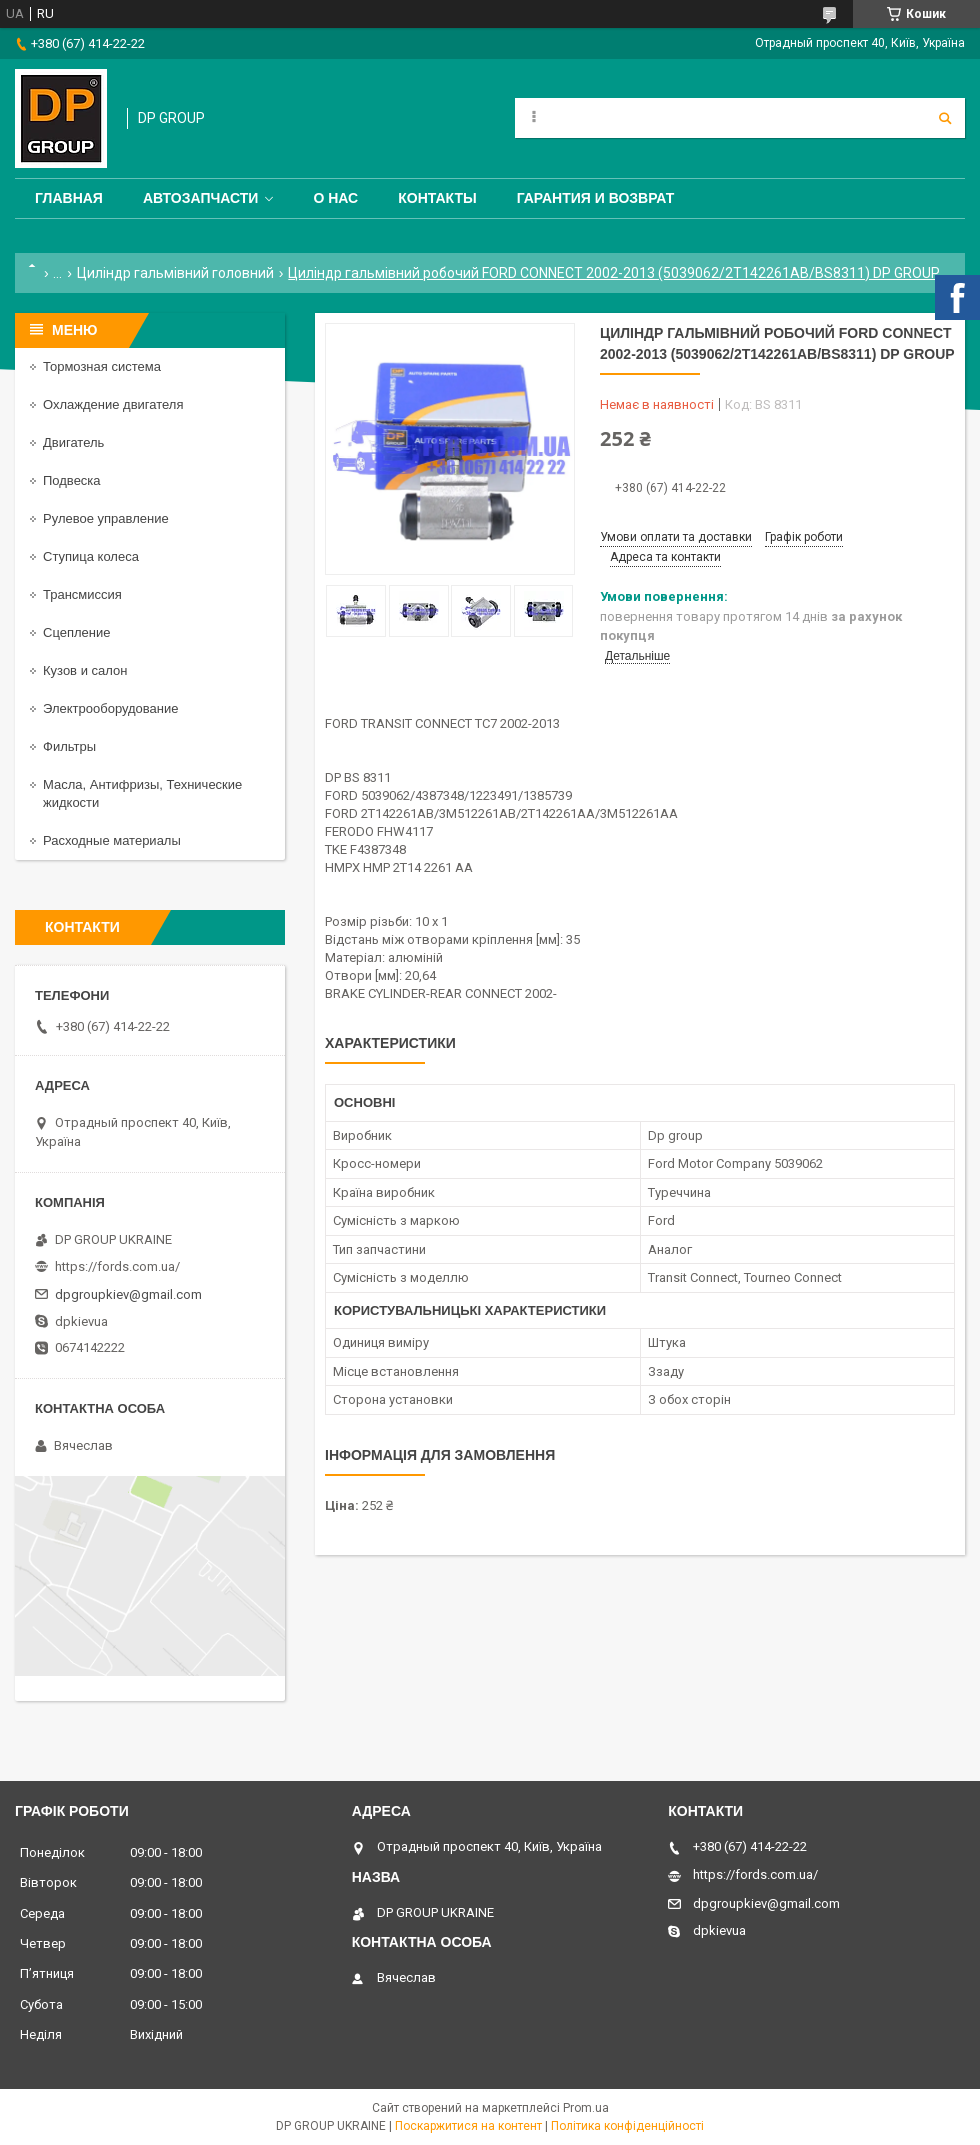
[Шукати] (945, 118)
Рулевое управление (106, 518)
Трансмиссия (82, 594)
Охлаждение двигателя (113, 404)
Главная (69, 198)
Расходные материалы (112, 840)
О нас (335, 198)
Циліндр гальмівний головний (175, 273)
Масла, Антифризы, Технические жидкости (142, 793)
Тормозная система (102, 366)
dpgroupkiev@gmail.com (128, 1294)
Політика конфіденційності (627, 2126)
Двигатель (73, 442)
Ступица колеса (91, 556)
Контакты (437, 198)
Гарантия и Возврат (596, 198)
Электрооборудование (111, 708)
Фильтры (69, 746)
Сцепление (76, 632)
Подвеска (72, 480)
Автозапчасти (201, 198)
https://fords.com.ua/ (117, 1266)
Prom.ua (586, 2108)
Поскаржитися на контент (468, 2126)
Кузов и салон (85, 670)
